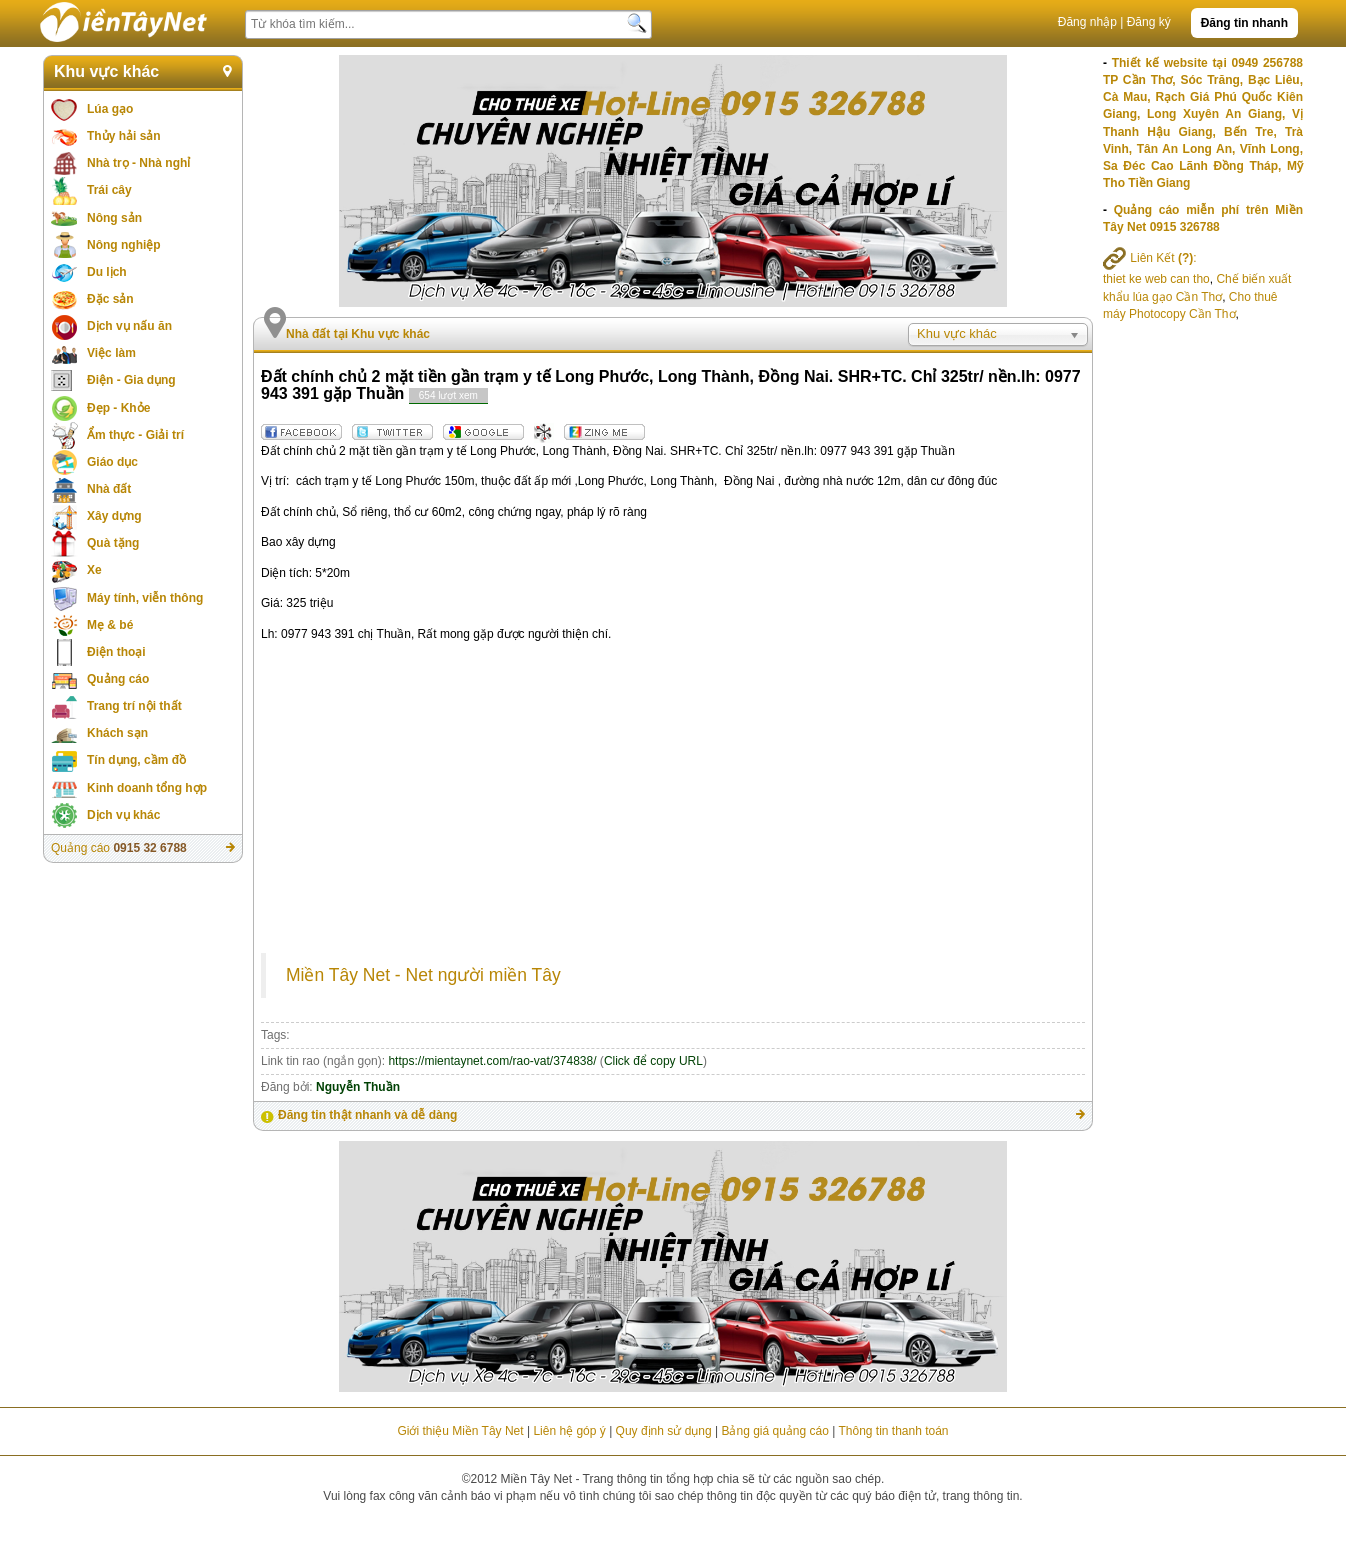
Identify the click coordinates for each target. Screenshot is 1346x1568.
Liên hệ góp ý (569, 1431)
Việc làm (111, 353)
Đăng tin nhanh (1244, 23)
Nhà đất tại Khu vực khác (358, 334)
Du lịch (107, 272)
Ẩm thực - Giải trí (135, 435)
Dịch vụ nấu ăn (129, 326)
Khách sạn (117, 733)
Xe (94, 570)
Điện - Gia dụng (131, 380)
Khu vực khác (106, 71)
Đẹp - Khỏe (118, 408)
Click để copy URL (653, 1061)
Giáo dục (112, 462)
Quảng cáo (118, 679)
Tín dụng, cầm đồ (136, 760)
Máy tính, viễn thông (145, 598)
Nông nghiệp (124, 245)
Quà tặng (113, 543)
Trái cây (109, 190)
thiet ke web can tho (1156, 279)
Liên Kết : (1150, 258)
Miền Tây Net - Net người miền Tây (423, 975)
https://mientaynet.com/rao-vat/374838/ (492, 1061)
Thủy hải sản (124, 136)
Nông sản (114, 218)
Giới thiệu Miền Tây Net (460, 1431)
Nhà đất (109, 489)
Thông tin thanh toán (893, 1431)
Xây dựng (114, 516)
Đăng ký (1149, 22)
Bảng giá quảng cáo (774, 1431)
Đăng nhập (1087, 22)
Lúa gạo (110, 109)
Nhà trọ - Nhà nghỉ (138, 163)
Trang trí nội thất (134, 706)
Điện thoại (116, 652)
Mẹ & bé (110, 625)
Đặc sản (110, 299)
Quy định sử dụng (664, 1431)
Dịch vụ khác (123, 815)
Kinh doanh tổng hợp (147, 788)
